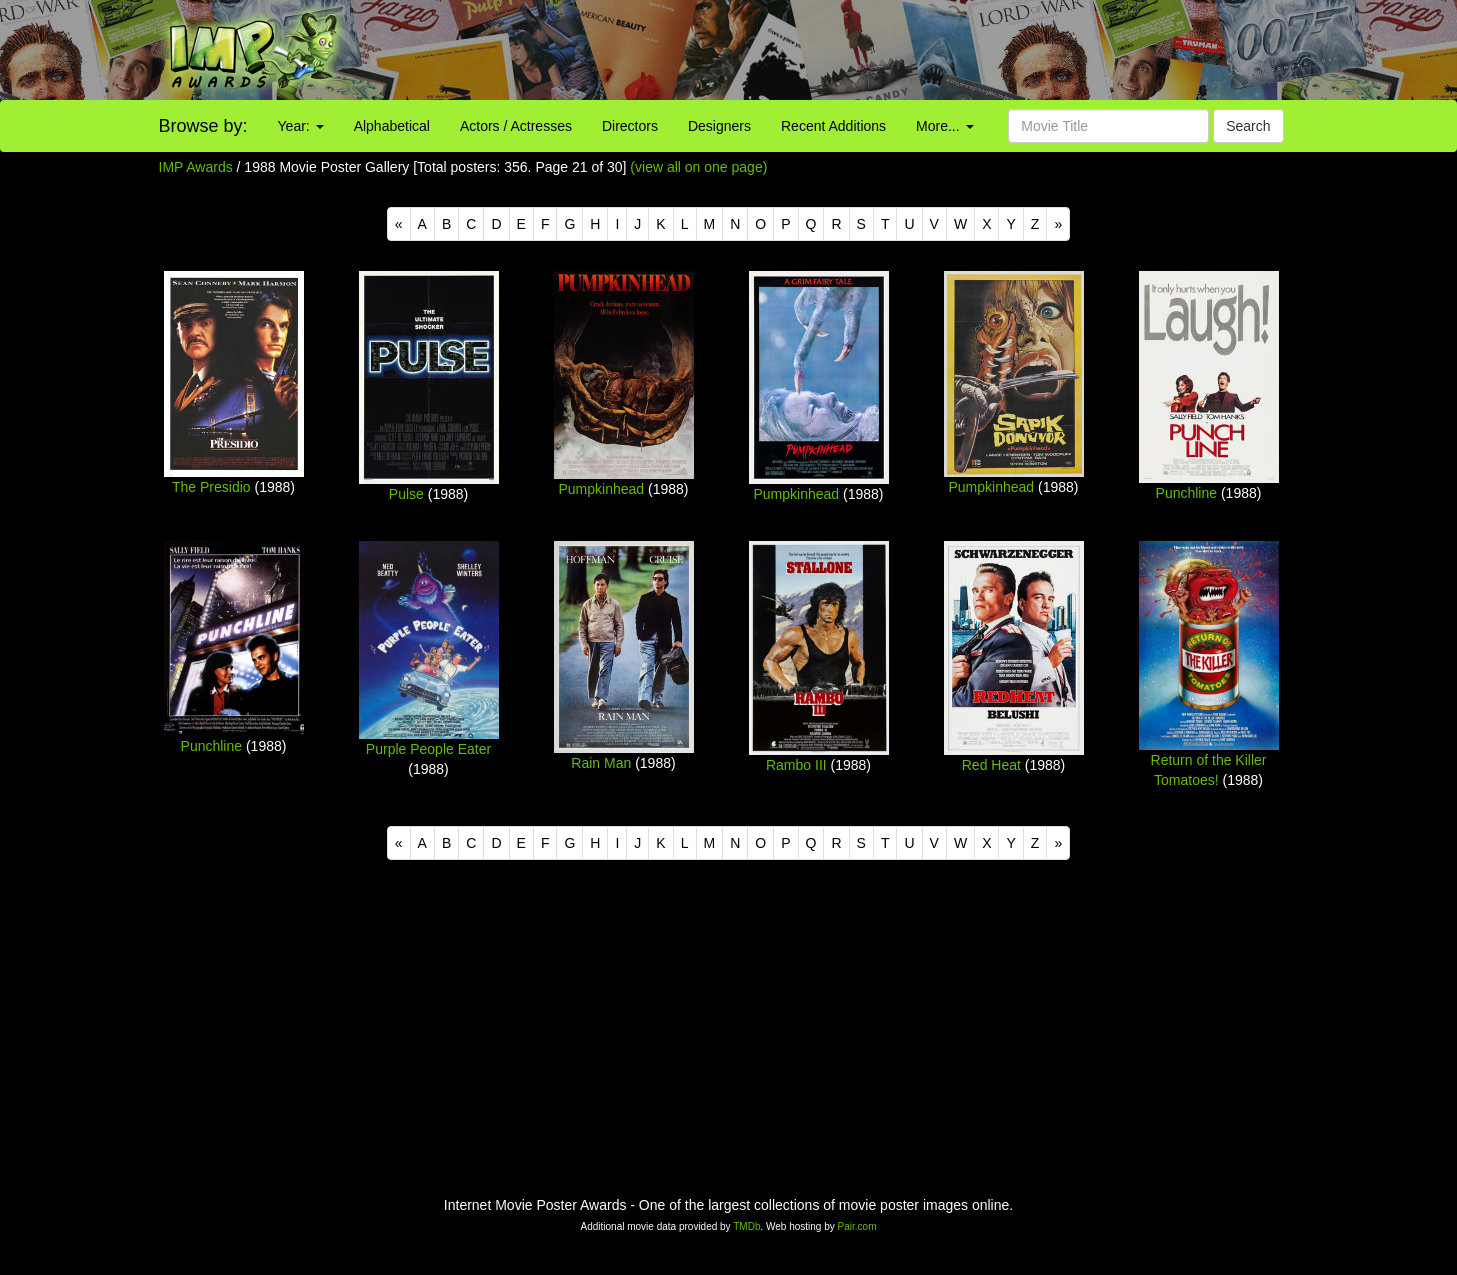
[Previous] (399, 224)
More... (944, 126)
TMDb (746, 1226)
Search (1248, 126)
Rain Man (601, 763)
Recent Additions (833, 126)
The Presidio (211, 487)
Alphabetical (392, 126)
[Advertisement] (910, 50)
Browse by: (203, 126)
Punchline (1187, 493)
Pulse (406, 494)
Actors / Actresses (516, 126)
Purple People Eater (428, 749)
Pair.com (857, 1226)
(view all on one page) (698, 167)
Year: (301, 126)
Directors (630, 126)
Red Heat (991, 765)
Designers (719, 126)
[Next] (1058, 224)
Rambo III (796, 765)
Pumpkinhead (602, 489)
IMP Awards (196, 167)
